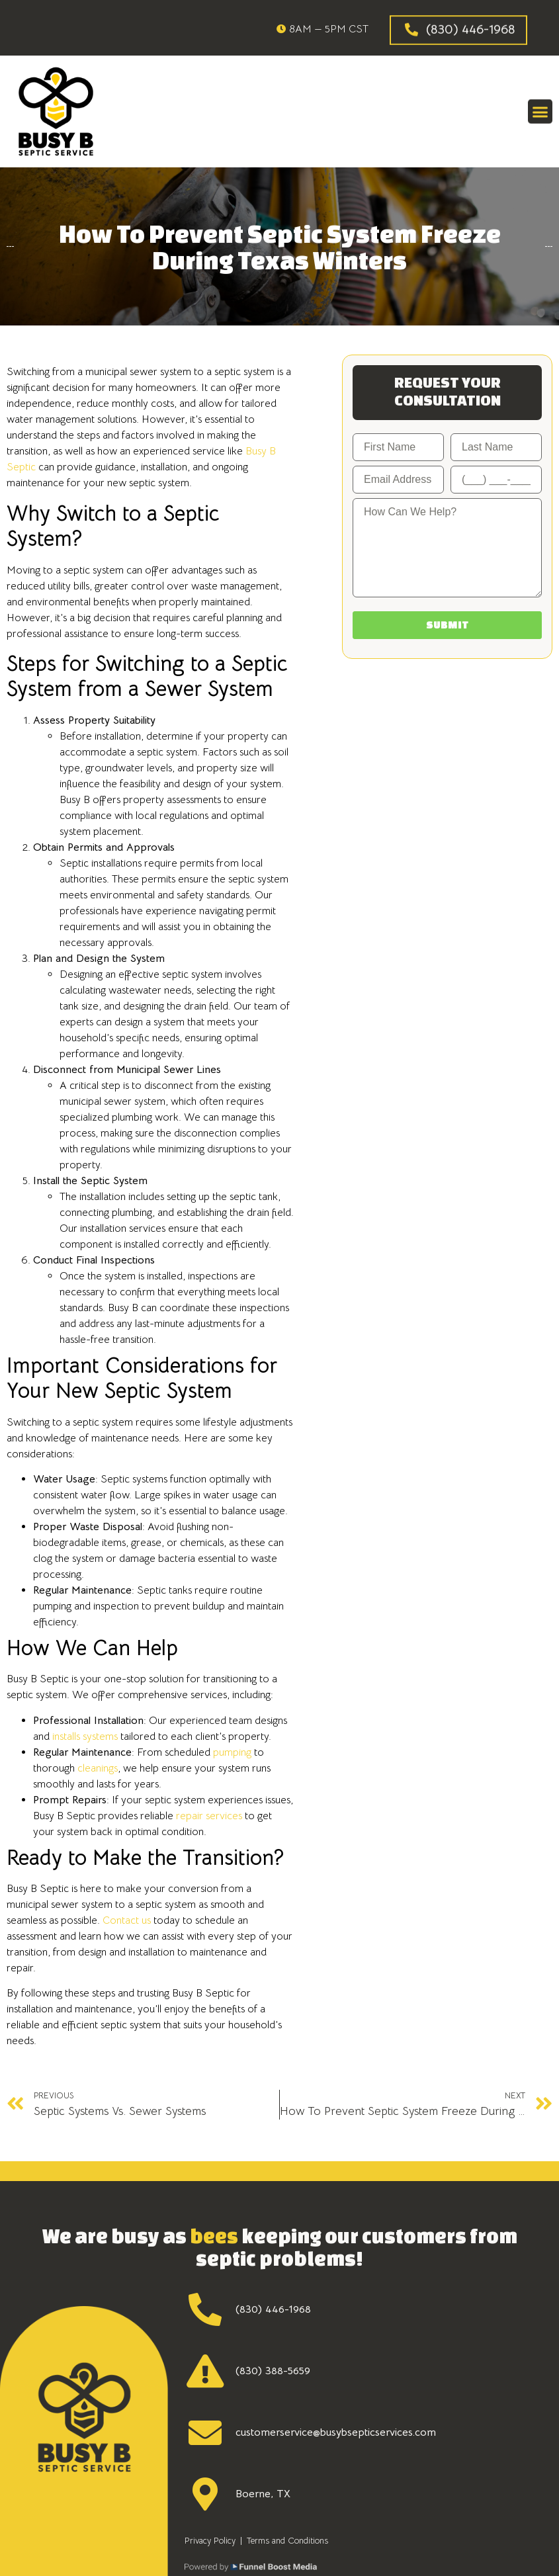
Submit (447, 624)
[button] (540, 109)
